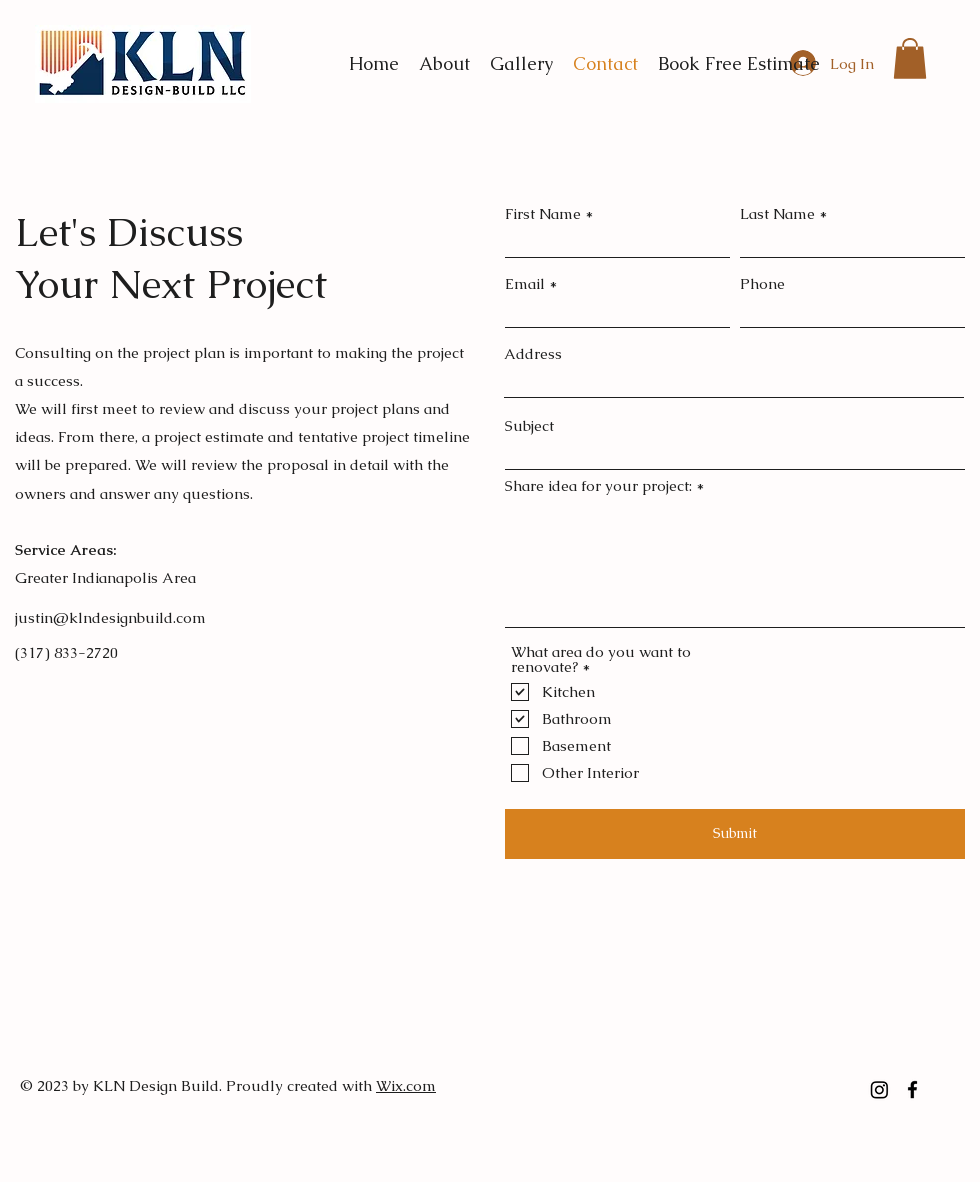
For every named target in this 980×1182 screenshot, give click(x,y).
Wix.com (406, 1085)
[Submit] (735, 834)
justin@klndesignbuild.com (110, 617)
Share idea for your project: (598, 485)
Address (533, 353)
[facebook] (912, 1089)
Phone (762, 283)
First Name (543, 213)
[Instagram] (879, 1089)
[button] (910, 58)
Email (525, 283)
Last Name (777, 213)
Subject (529, 425)
